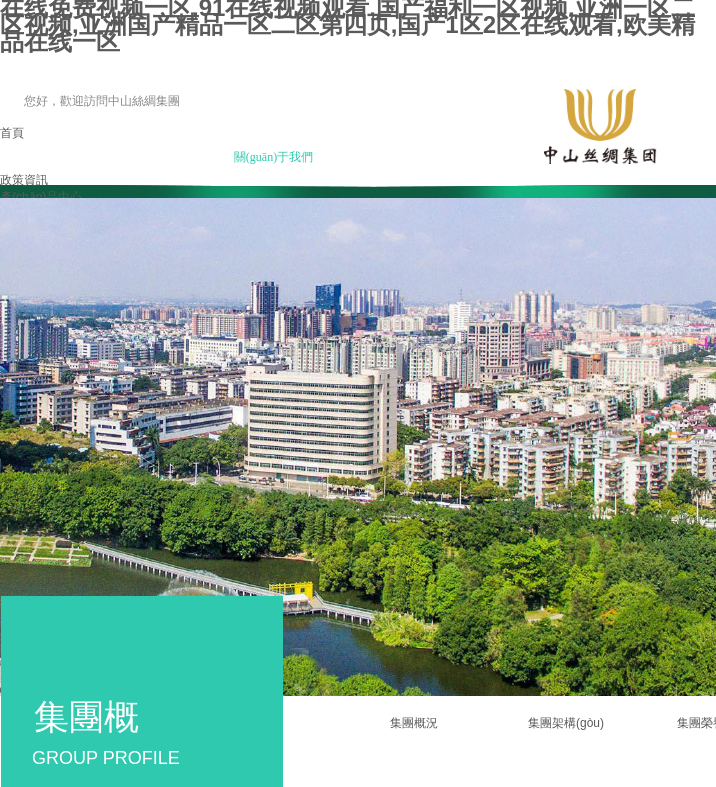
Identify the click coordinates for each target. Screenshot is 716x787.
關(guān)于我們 (273, 157)
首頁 (12, 133)
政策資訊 (24, 180)
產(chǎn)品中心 (41, 197)
